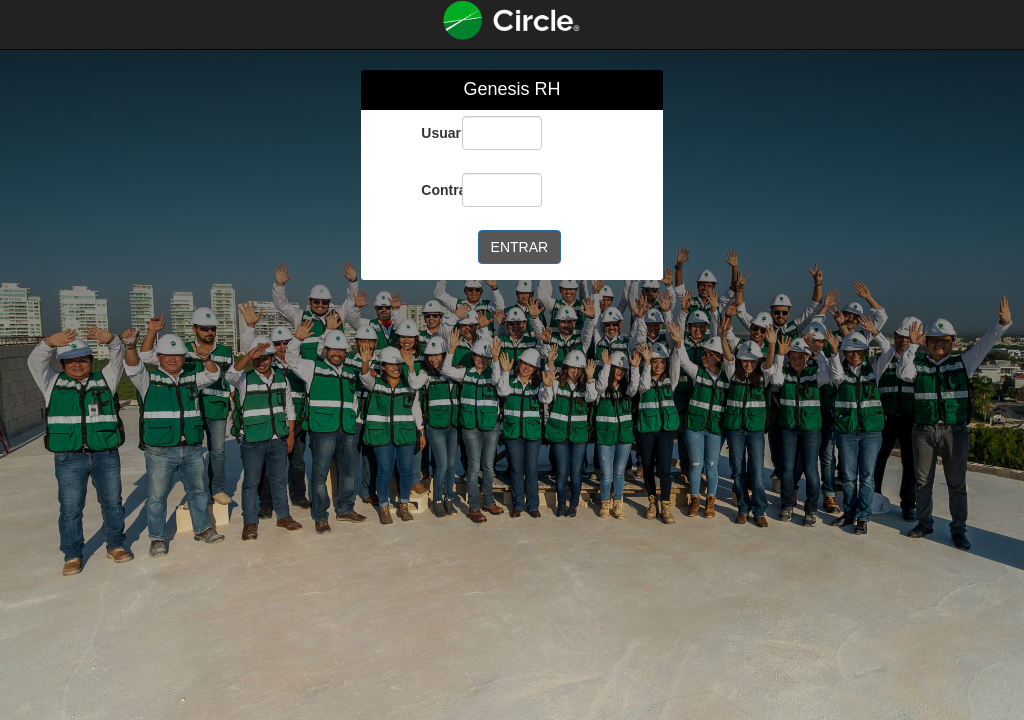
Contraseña (433, 190)
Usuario (433, 133)
